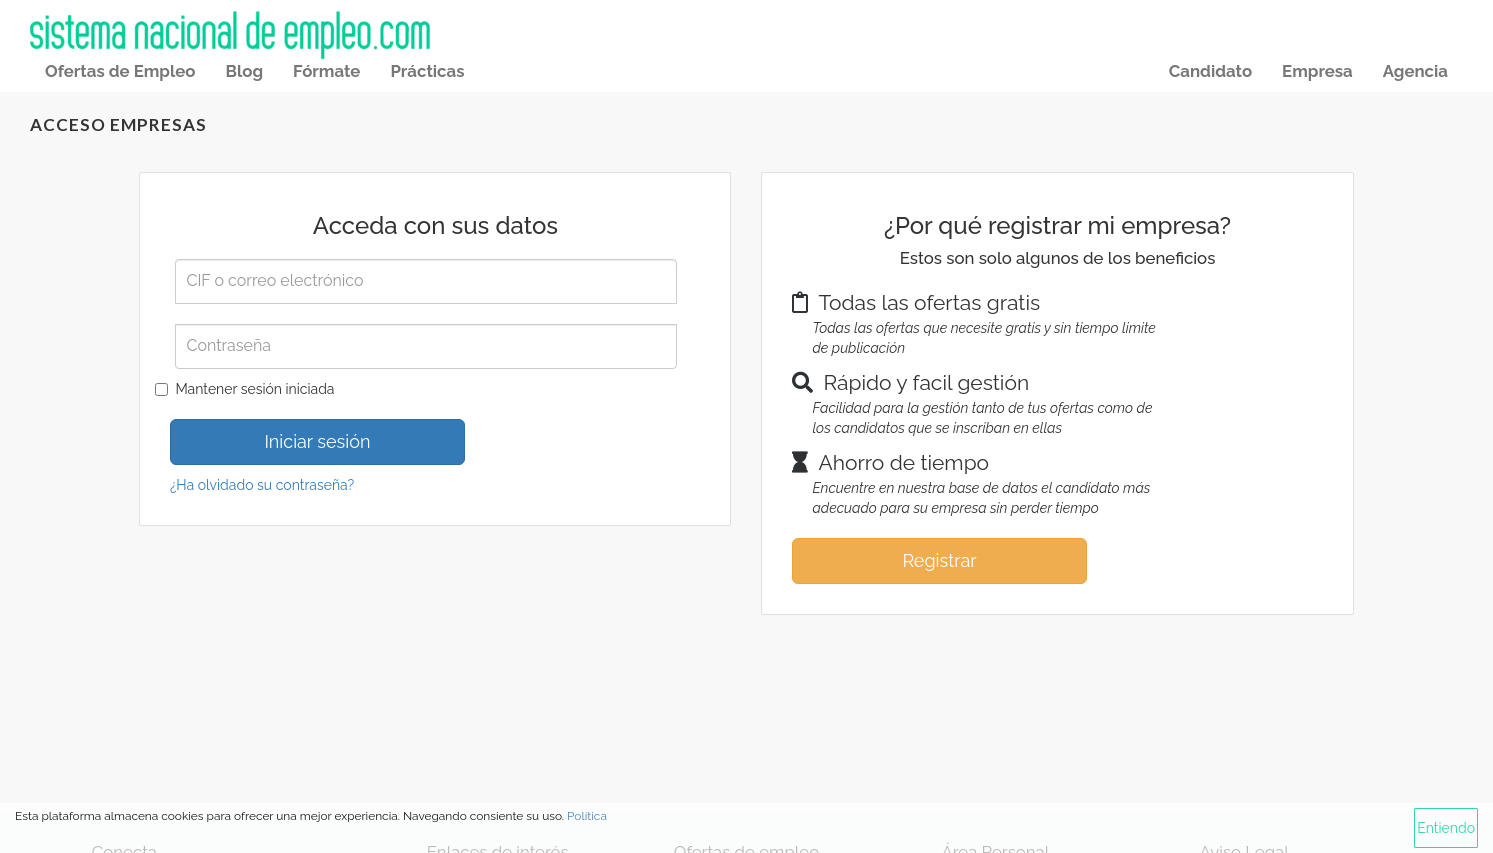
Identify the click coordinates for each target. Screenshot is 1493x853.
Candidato (1210, 71)
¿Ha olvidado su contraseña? (262, 485)
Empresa (1317, 71)
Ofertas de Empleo (120, 71)
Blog (244, 71)
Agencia (1415, 71)
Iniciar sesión (317, 441)
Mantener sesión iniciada (254, 389)
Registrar (939, 560)
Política (587, 816)
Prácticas (427, 71)
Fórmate (326, 71)
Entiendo (1446, 828)
